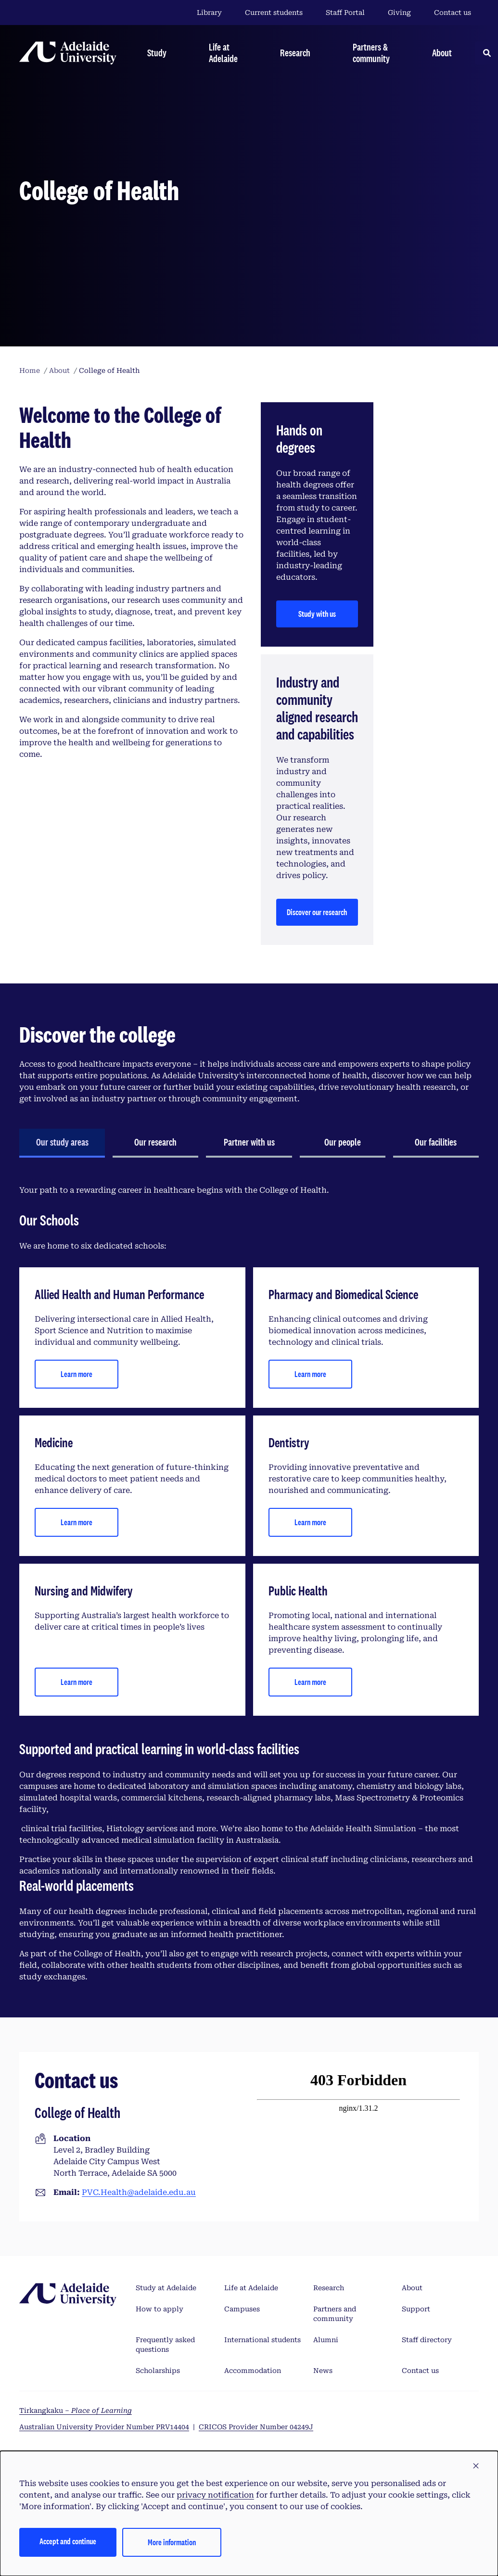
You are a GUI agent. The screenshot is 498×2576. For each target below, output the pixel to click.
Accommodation (252, 2370)
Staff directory (427, 2340)
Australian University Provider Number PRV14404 (104, 2427)
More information (172, 2542)
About (412, 2288)
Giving (399, 12)
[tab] (62, 1143)
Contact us (452, 12)
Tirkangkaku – (75, 2410)
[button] (476, 2466)
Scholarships (158, 2370)
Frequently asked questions (165, 2344)
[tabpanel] (249, 1583)
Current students (274, 12)
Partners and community (334, 2313)
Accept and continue (67, 2541)
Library (209, 12)
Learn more (76, 1373)
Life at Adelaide (251, 2288)
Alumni (325, 2340)
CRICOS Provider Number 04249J (256, 2427)
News (322, 2370)
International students (262, 2340)
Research (328, 2288)
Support (416, 2309)
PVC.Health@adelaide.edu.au (139, 2192)
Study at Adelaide (166, 2288)
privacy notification (215, 2494)
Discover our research (317, 912)
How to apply (159, 2309)
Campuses (242, 2309)
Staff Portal (345, 12)
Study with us (317, 613)
